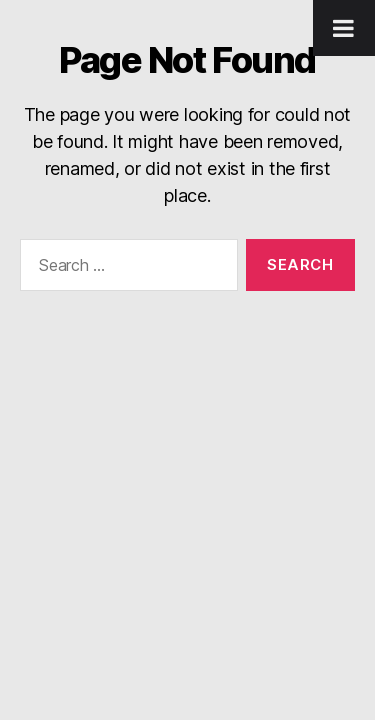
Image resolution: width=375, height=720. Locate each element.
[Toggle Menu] (344, 28)
